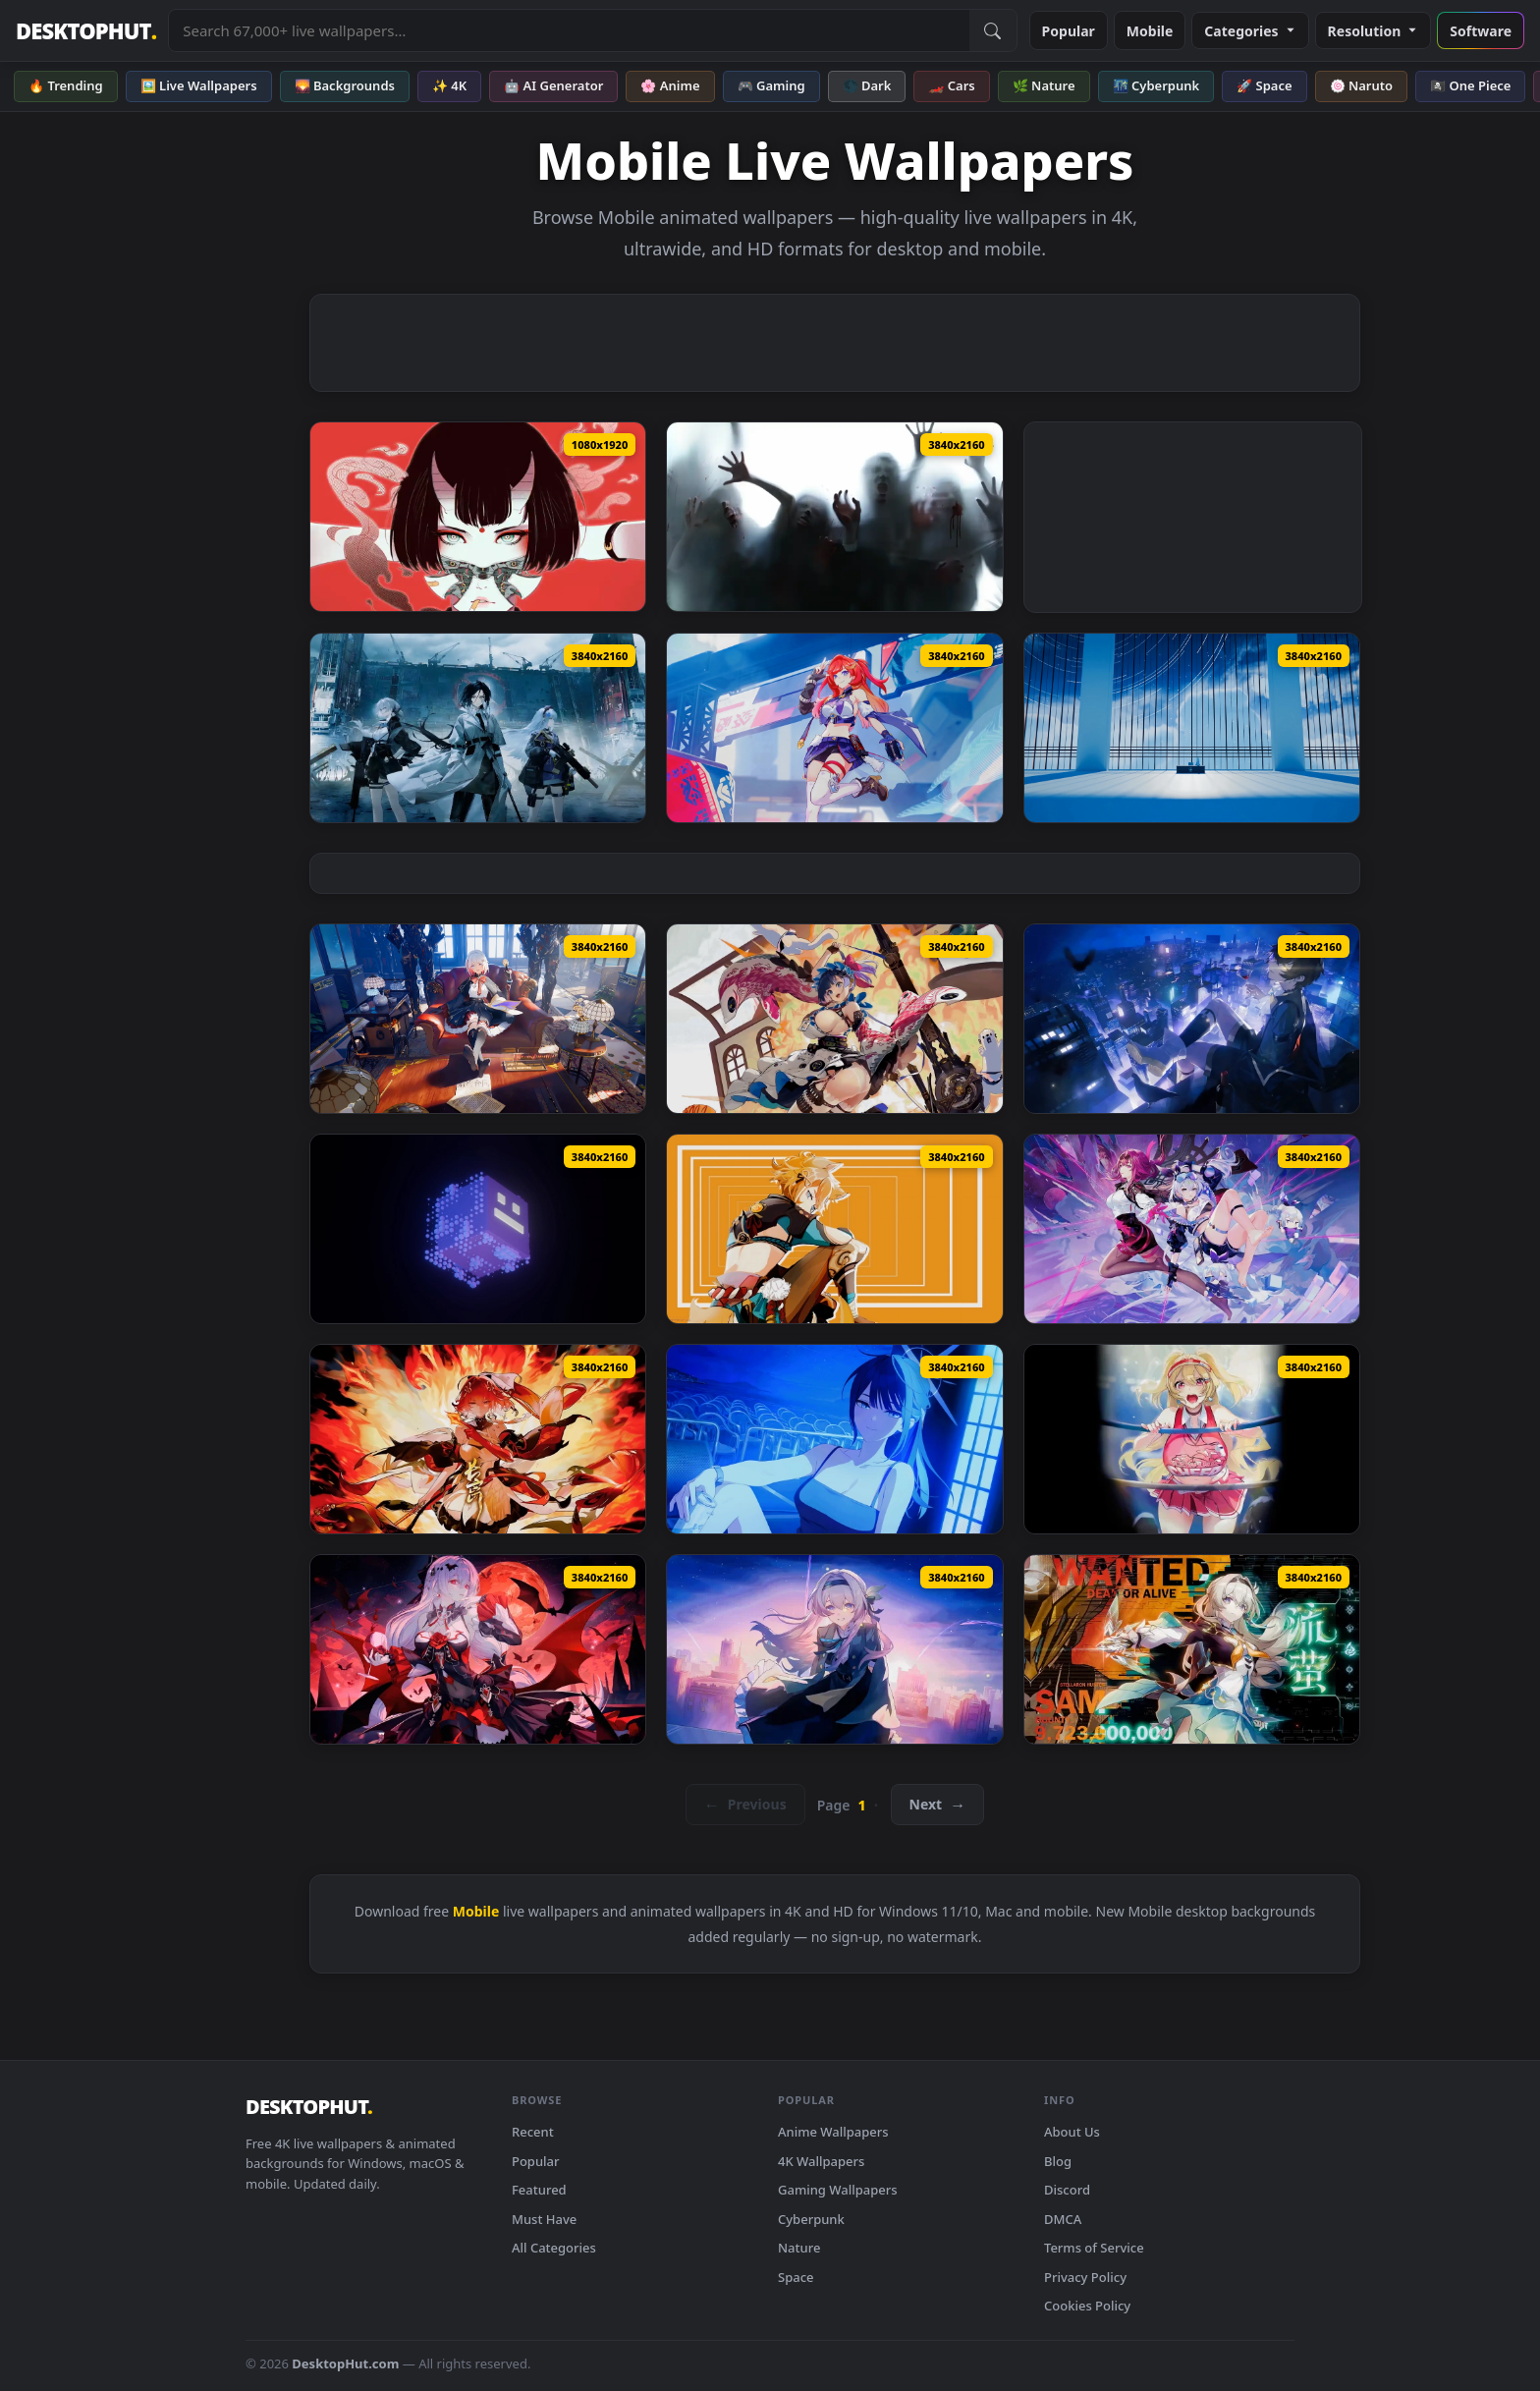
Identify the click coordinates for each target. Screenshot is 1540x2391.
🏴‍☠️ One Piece (1470, 85)
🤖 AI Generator (553, 85)
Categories (1249, 31)
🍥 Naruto (1362, 85)
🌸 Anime (669, 85)
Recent (533, 2132)
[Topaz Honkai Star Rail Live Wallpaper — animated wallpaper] (477, 1018)
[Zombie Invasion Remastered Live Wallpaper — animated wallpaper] (834, 516)
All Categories (554, 2247)
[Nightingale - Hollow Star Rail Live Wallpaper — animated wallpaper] (834, 1649)
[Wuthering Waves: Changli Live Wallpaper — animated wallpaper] (477, 1439)
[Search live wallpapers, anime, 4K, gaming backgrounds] (568, 30)
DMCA (1062, 2219)
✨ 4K (449, 85)
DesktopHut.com (345, 2363)
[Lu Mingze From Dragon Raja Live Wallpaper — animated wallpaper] (1191, 1018)
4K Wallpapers (821, 2161)
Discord (1067, 2189)
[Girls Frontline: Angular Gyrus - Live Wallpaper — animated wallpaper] (477, 728)
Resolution (1373, 31)
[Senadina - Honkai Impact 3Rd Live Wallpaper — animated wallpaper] (834, 728)
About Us (1072, 2132)
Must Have (544, 2219)
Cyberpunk (811, 2219)
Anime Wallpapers (833, 2132)
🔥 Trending (65, 85)
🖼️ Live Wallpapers (198, 85)
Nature (799, 2247)
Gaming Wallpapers (838, 2189)
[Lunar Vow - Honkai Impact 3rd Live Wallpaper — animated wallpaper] (477, 1649)
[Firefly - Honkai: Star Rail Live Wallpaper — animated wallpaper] (1191, 1649)
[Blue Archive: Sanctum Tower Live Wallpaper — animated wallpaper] (1191, 728)
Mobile (1150, 31)
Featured (539, 2189)
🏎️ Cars (951, 85)
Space (796, 2277)
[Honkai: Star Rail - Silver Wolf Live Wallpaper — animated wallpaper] (1191, 1229)
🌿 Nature (1044, 85)
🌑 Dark (867, 85)
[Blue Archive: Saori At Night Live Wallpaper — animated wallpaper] (834, 1439)
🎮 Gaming (771, 85)
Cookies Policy (1087, 2305)
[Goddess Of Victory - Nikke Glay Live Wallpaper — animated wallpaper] (1191, 1439)
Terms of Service (1094, 2247)
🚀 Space (1264, 85)
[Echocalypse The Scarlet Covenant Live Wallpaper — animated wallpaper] (834, 1018)
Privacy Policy (1085, 2277)
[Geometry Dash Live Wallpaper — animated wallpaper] (477, 1229)
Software (1481, 31)
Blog (1058, 2161)
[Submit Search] (993, 30)
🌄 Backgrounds (345, 85)
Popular (1068, 31)
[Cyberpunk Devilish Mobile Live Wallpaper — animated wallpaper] (477, 516)
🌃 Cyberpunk (1156, 85)
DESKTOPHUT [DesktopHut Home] (86, 31)
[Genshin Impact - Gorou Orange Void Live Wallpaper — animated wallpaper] (834, 1229)
